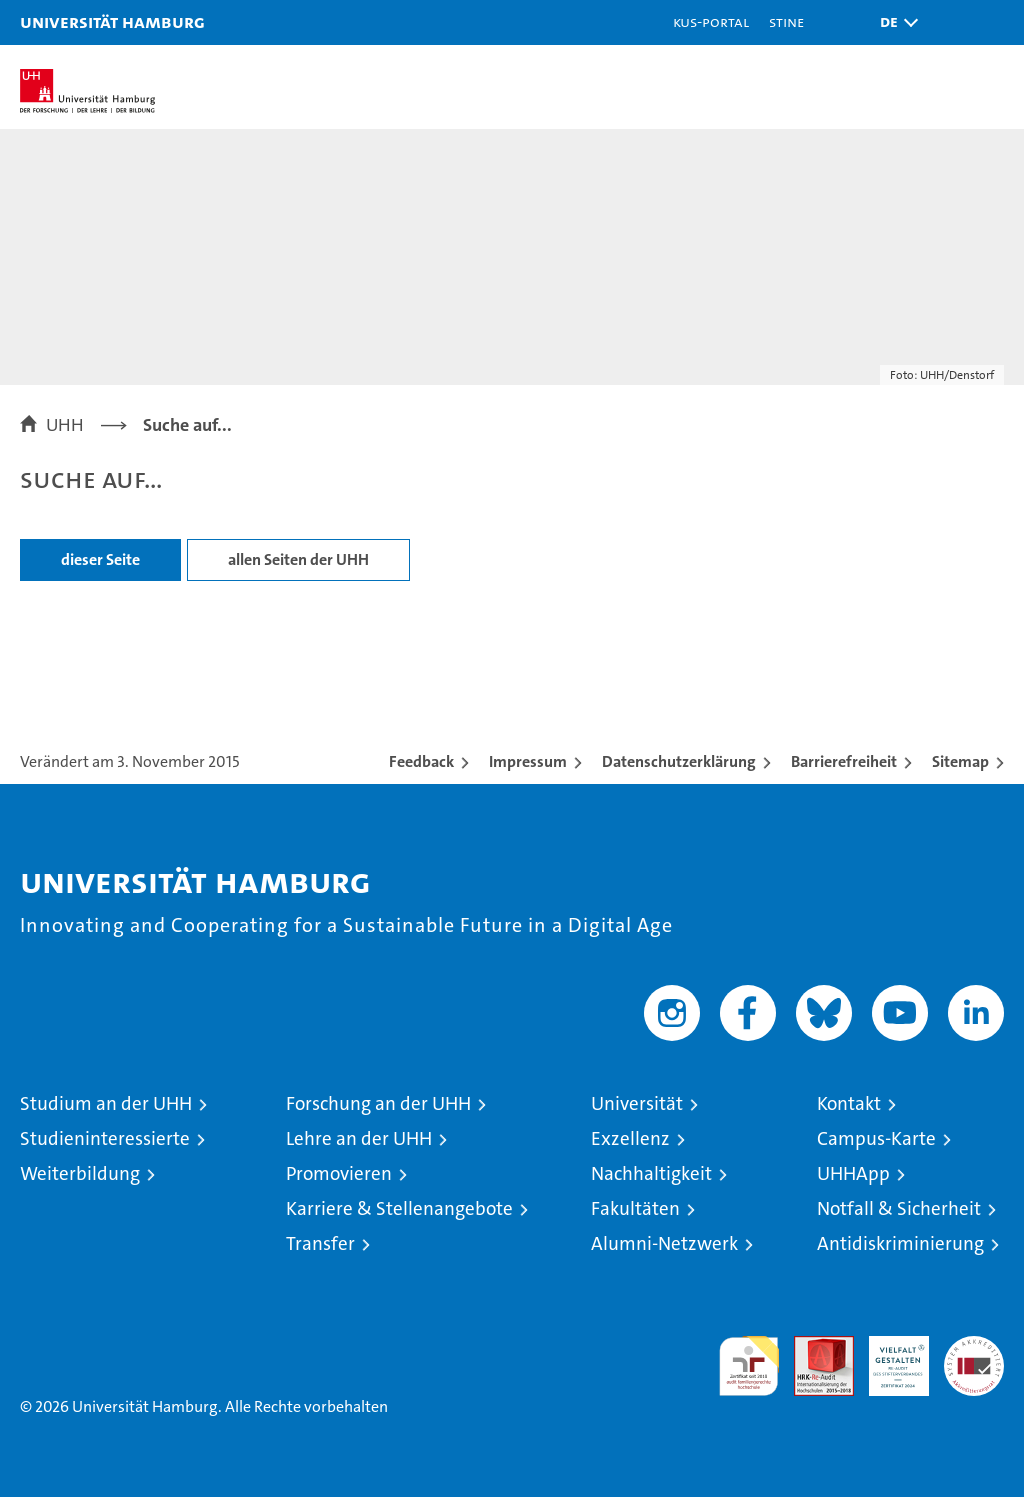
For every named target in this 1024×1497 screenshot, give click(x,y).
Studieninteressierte (105, 1138)
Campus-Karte (876, 1138)
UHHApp (853, 1173)
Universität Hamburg (112, 21)
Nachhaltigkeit (651, 1173)
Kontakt (849, 1103)
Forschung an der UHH (378, 1103)
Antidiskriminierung (900, 1243)
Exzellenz (630, 1138)
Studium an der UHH (106, 1103)
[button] (894, 22)
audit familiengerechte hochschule (749, 1366)
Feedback (421, 761)
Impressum (528, 761)
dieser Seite (100, 559)
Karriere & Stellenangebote (399, 1208)
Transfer (320, 1243)
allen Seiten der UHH (298, 559)
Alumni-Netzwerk (664, 1243)
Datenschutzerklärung (679, 761)
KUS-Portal (711, 21)
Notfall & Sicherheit (899, 1208)
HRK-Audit (888, 1357)
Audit (813, 1346)
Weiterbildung (80, 1173)
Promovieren (339, 1173)
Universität (637, 1103)
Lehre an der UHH (359, 1138)
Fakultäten (635, 1208)
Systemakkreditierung (974, 1346)
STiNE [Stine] (786, 21)
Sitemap (960, 761)
